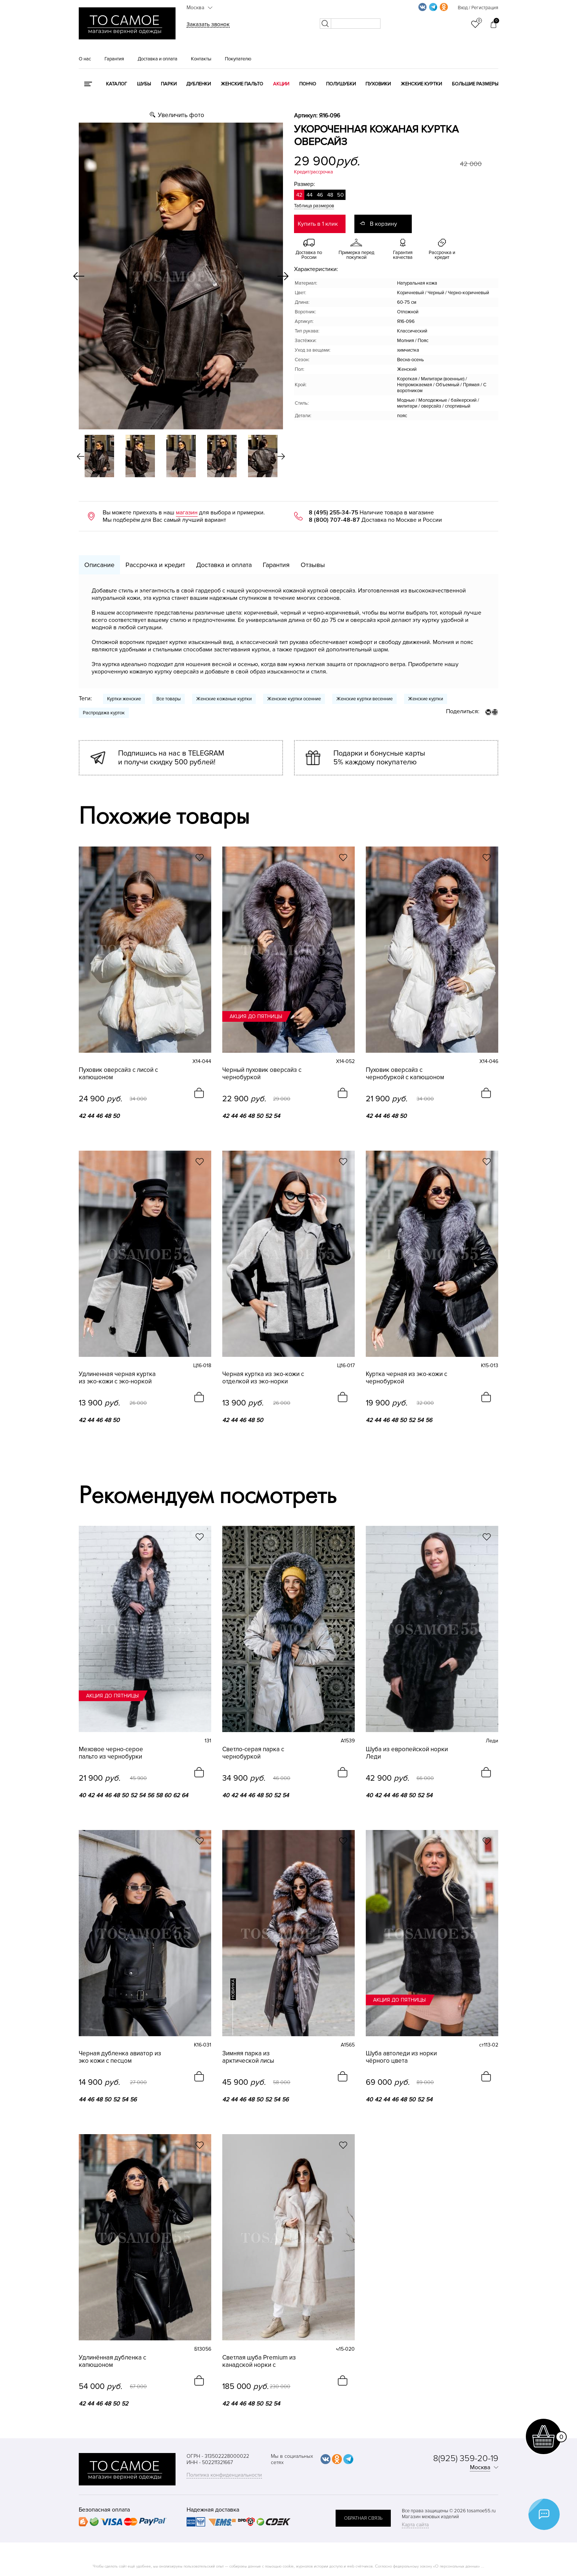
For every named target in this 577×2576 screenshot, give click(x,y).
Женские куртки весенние (364, 699)
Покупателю (238, 59)
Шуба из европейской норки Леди (407, 1753)
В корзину (383, 224)
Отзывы (313, 565)
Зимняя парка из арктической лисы (248, 2057)
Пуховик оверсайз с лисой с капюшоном (118, 1073)
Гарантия (114, 59)
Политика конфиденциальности (224, 2475)
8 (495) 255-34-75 (333, 512)
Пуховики (378, 84)
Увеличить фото (181, 115)
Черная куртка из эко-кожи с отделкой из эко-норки (263, 1377)
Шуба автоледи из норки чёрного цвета (401, 2057)
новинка (233, 1989)
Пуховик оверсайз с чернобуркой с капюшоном (405, 1073)
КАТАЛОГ (116, 84)
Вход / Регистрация (478, 8)
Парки (169, 84)
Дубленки (198, 84)
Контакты (201, 59)
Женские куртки (421, 84)
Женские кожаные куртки (224, 699)
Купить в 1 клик (318, 224)
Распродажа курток (104, 713)
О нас (85, 59)
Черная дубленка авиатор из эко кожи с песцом (120, 2057)
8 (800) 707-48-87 (334, 520)
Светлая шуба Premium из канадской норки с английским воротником (259, 2361)
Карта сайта (415, 2525)
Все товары (168, 699)
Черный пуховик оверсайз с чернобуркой (261, 1073)
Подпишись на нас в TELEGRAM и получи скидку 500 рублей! (171, 758)
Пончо (307, 84)
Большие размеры (475, 84)
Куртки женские (124, 699)
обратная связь (363, 2518)
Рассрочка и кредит (155, 565)
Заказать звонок (208, 24)
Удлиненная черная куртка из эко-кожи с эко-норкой (117, 1377)
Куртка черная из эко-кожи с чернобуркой (406, 1377)
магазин (187, 512)
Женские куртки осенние (294, 699)
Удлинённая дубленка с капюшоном (112, 2361)
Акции (281, 84)
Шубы (144, 84)
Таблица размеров (314, 206)
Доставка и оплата (157, 59)
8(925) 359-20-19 (465, 2458)
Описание (99, 565)
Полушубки (341, 84)
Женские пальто (242, 84)
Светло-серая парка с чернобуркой (253, 1753)
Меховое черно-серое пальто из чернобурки (111, 1753)
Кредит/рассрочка (313, 172)
